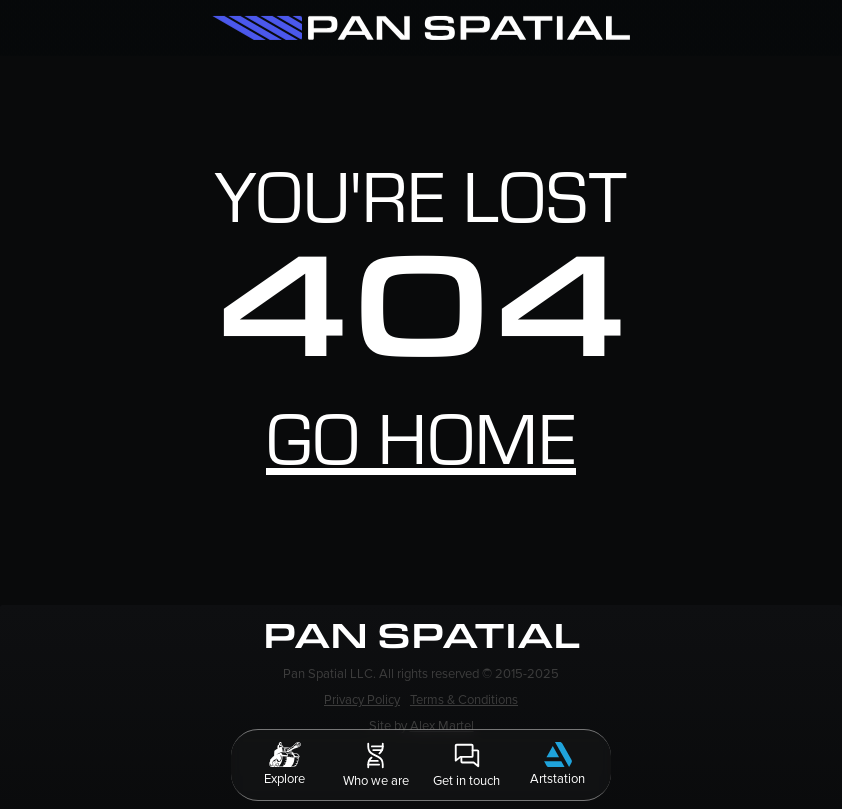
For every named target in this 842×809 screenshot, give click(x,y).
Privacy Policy (362, 700)
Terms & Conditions (464, 700)
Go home (421, 451)
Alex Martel (442, 726)
